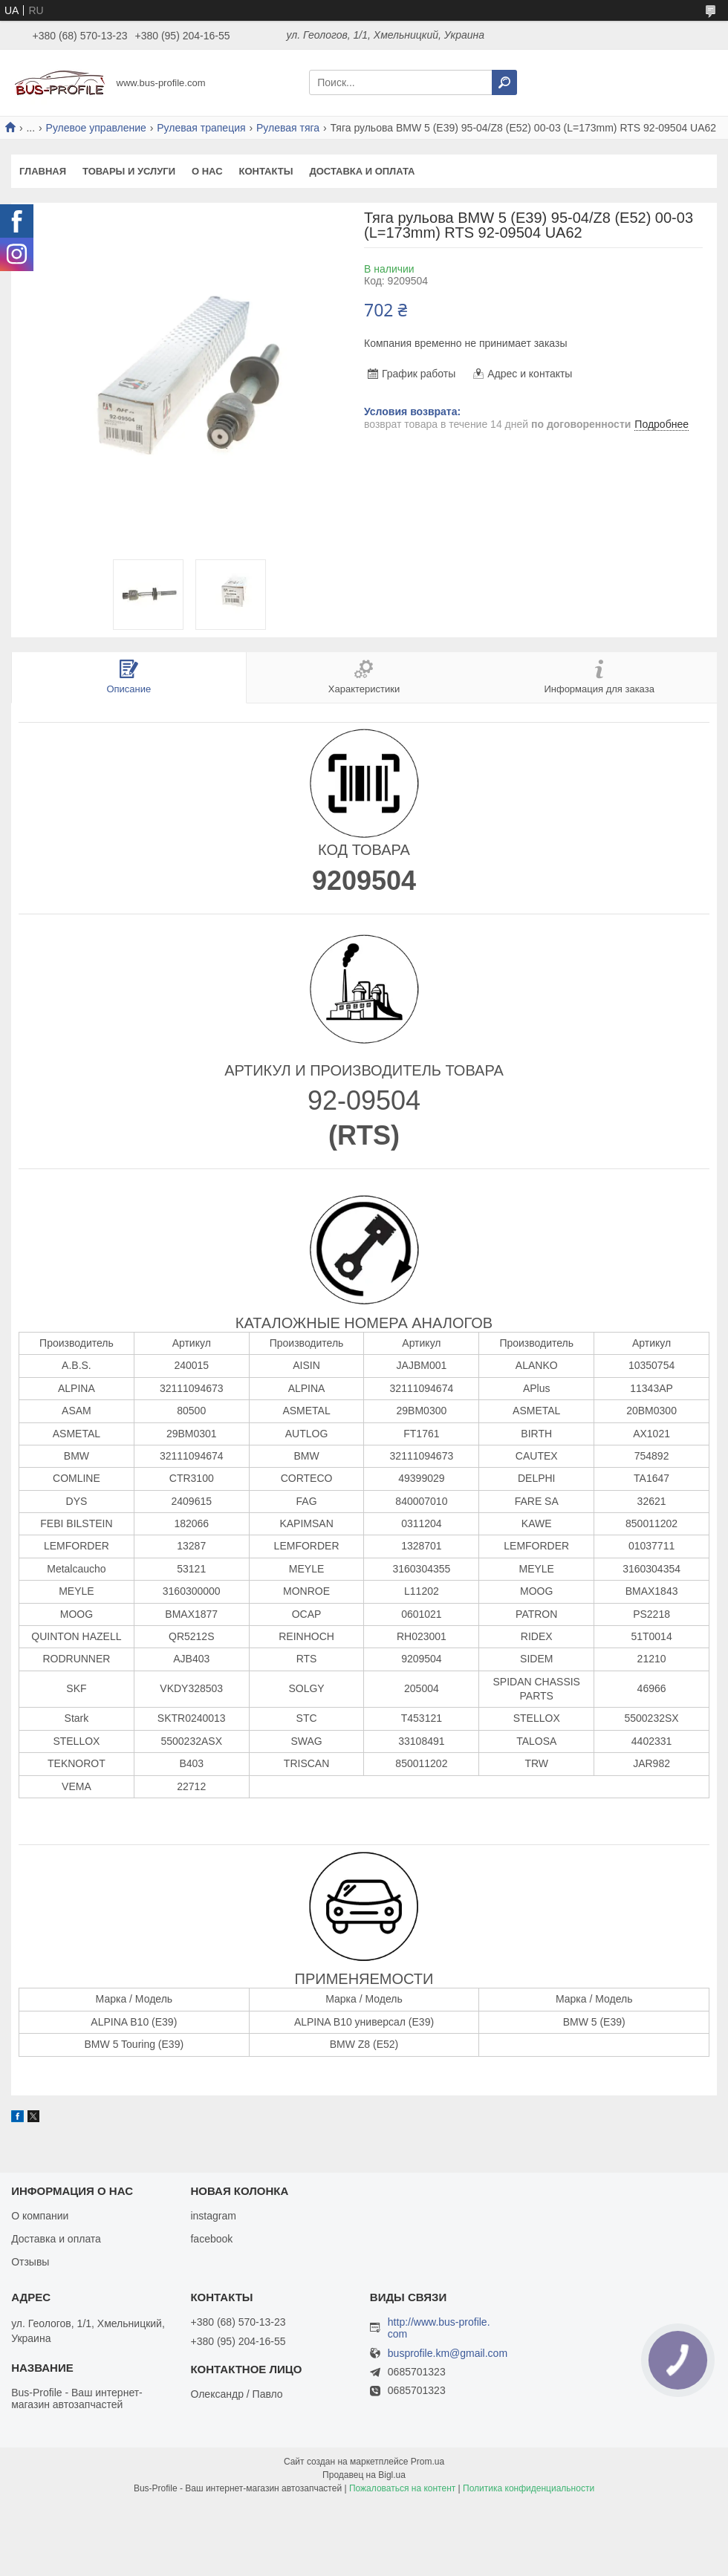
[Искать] (504, 82)
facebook (211, 2239)
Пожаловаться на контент (402, 2488)
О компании (39, 2216)
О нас (207, 171)
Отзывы (30, 2262)
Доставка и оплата (362, 171)
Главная (42, 171)
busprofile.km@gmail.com (447, 2353)
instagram (212, 2216)
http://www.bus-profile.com (439, 2328)
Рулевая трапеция (201, 128)
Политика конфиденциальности (528, 2488)
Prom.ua (427, 2461)
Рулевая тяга (287, 128)
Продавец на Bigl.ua (364, 2475)
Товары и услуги (128, 171)
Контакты (266, 171)
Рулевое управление (96, 128)
